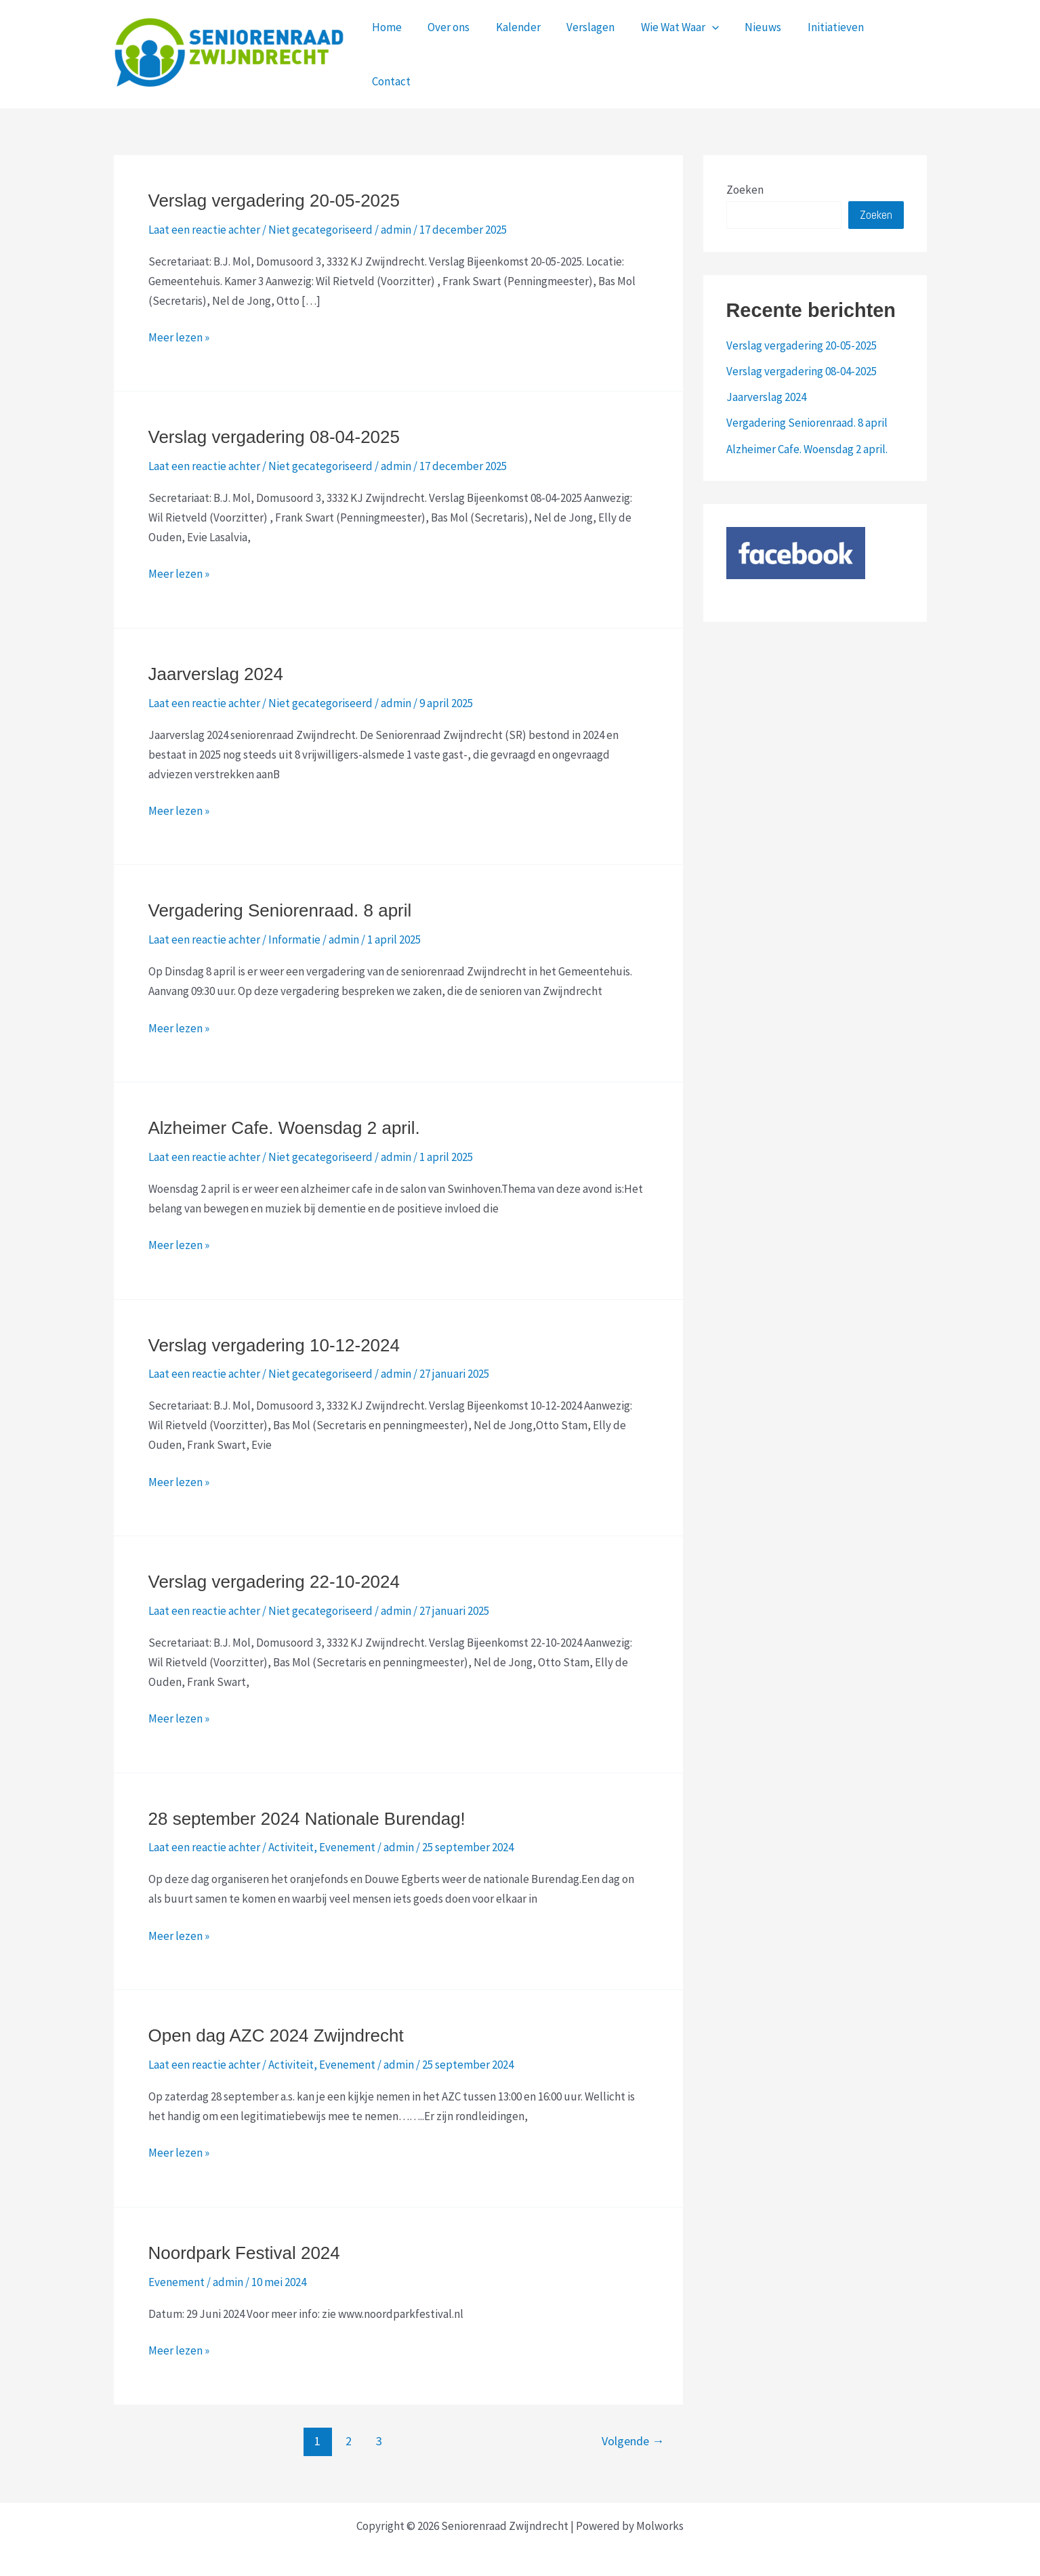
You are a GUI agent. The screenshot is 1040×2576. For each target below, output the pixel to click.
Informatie (294, 931)
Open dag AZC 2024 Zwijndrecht (276, 2027)
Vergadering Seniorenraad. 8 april (280, 902)
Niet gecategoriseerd (320, 221)
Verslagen (589, 50)
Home (394, 50)
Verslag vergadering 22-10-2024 (274, 1573)
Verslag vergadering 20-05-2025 (274, 192)
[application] (707, 50)
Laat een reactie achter (204, 221)
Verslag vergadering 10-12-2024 (274, 1337)
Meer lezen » (178, 329)
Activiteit (291, 1839)
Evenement (347, 1839)
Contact (896, 50)
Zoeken (745, 181)
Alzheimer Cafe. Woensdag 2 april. (284, 1120)
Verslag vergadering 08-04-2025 (274, 429)
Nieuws (756, 50)
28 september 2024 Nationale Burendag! (306, 1810)
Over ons (453, 50)
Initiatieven (825, 50)
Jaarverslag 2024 (215, 666)
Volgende (633, 2433)
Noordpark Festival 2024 (244, 2245)
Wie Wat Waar (675, 50)
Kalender (519, 50)
